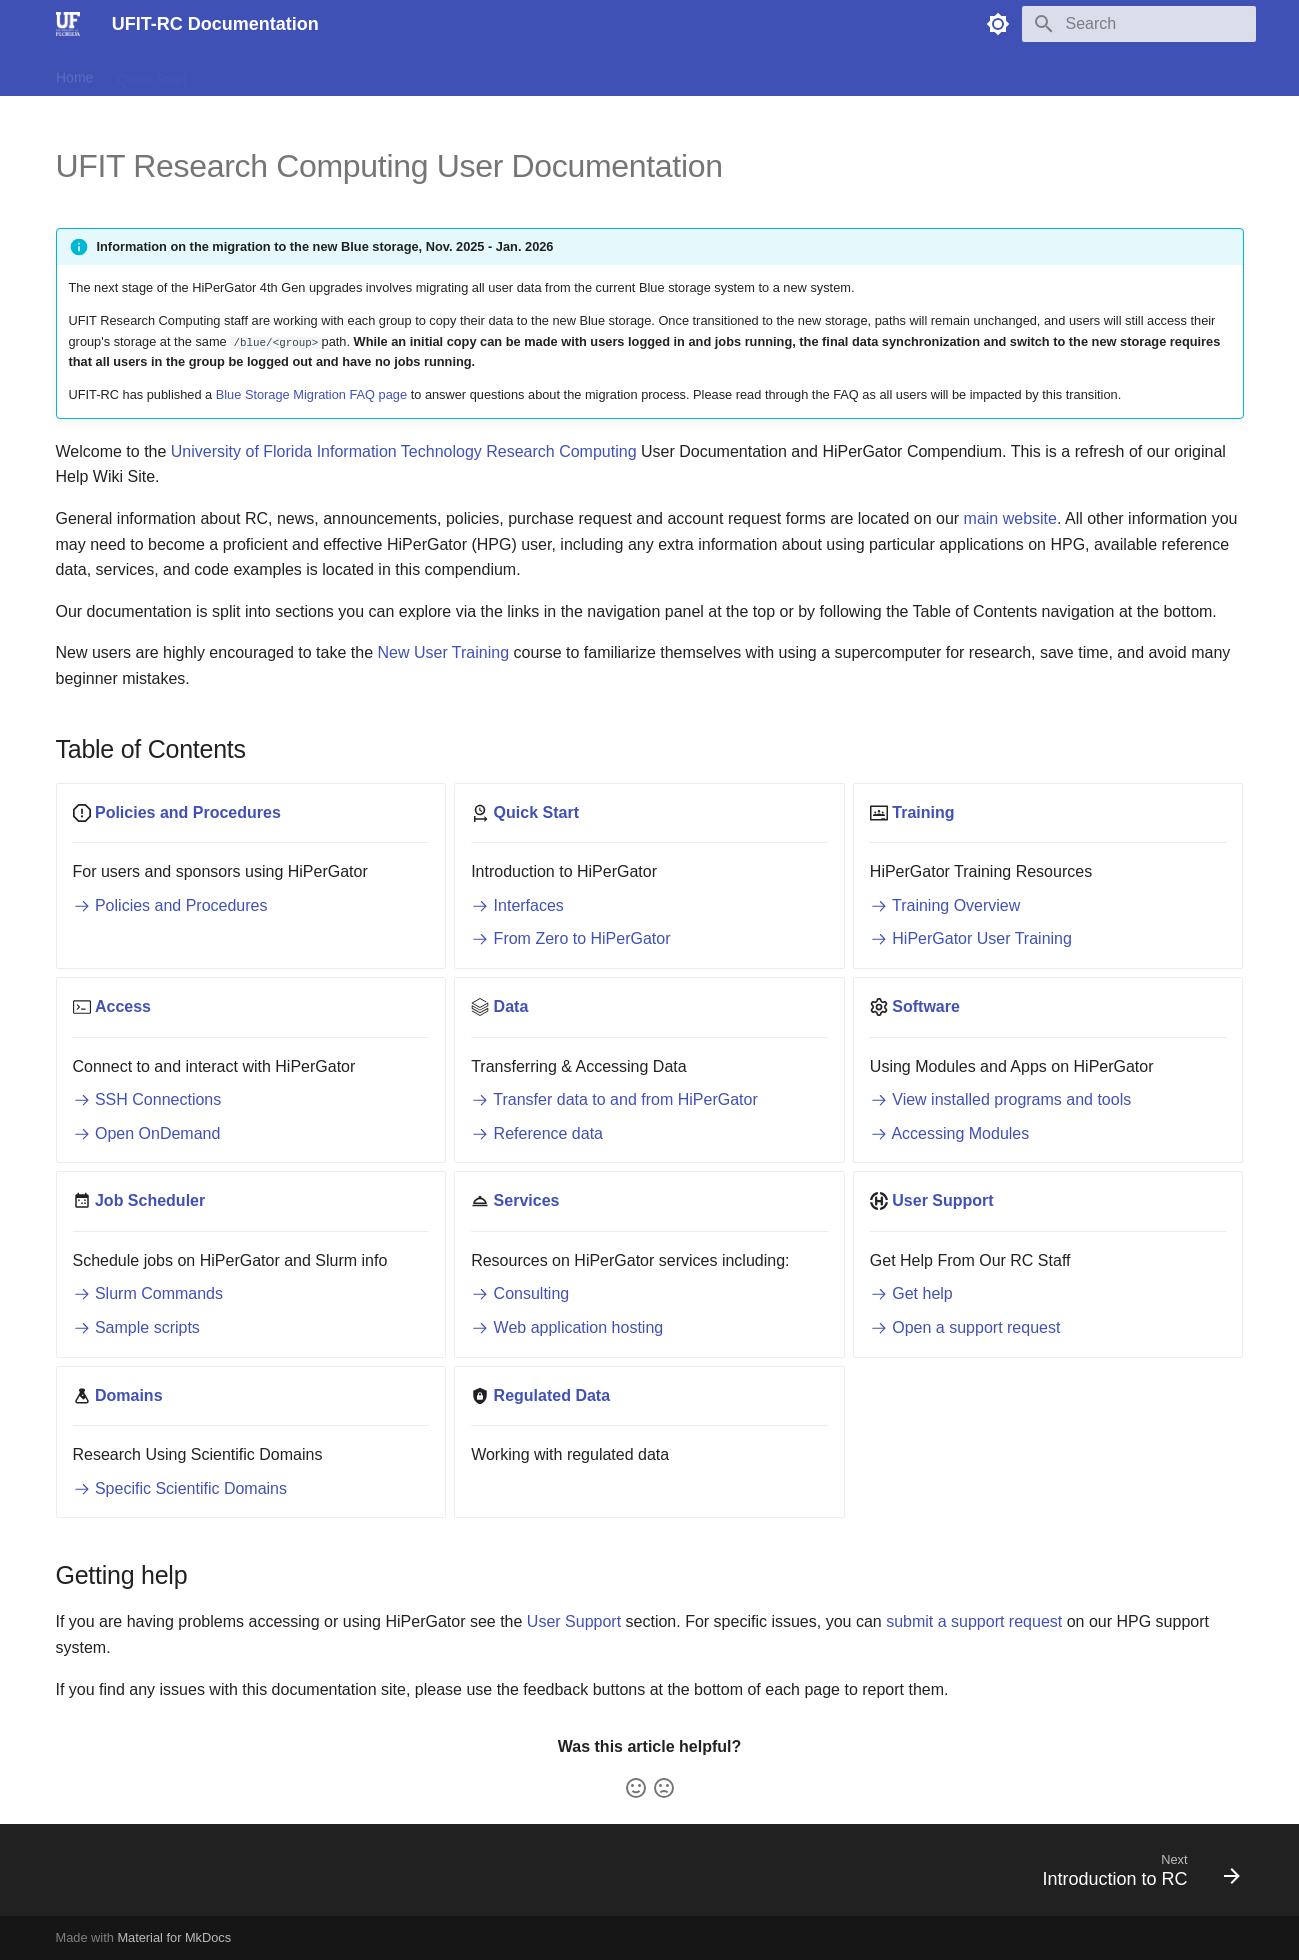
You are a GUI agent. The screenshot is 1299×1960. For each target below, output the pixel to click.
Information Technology (399, 451)
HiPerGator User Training (971, 938)
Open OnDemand (147, 1133)
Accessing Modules (949, 1133)
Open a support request (965, 1327)
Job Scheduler (531, 73)
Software (434, 73)
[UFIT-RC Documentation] (68, 24)
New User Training (443, 652)
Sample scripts (136, 1327)
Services (627, 73)
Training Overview (945, 905)
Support (701, 73)
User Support (574, 1621)
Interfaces (517, 905)
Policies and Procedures (170, 905)
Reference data (537, 1133)
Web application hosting (567, 1327)
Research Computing (561, 451)
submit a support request (974, 1621)
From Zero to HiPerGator (570, 938)
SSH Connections (147, 1099)
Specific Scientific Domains (180, 1488)
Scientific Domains (929, 73)
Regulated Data (798, 73)
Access (306, 73)
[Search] (1139, 24)
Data (368, 73)
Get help (911, 1293)
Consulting (520, 1293)
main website (1010, 518)
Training (235, 73)
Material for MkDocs (174, 1937)
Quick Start (151, 73)
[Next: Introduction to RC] (1134, 1876)
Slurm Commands (148, 1293)
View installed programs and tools (1000, 1099)
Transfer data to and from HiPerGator (614, 1099)
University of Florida (241, 451)
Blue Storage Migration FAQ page (311, 394)
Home (74, 73)
